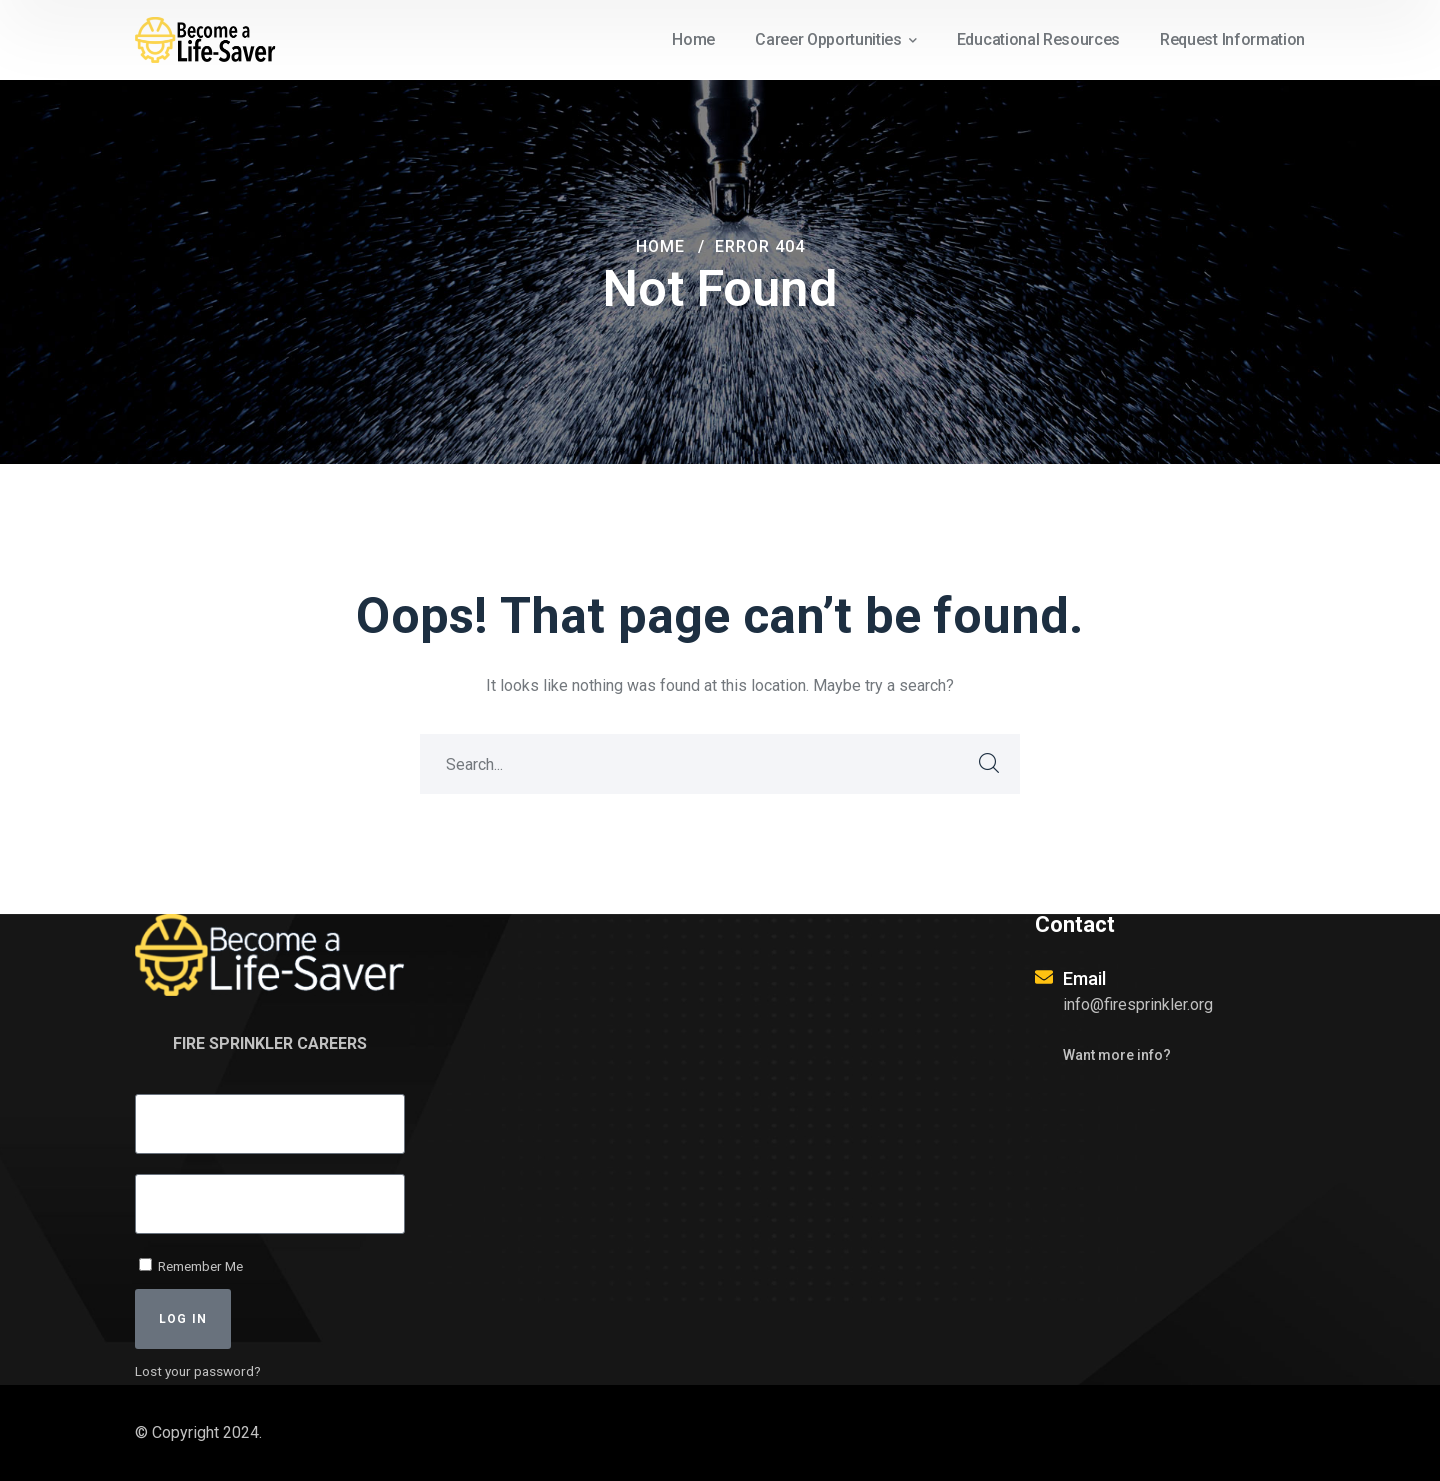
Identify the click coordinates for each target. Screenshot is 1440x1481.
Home (660, 246)
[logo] (210, 38)
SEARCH (990, 764)
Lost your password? (198, 1371)
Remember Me (191, 1266)
